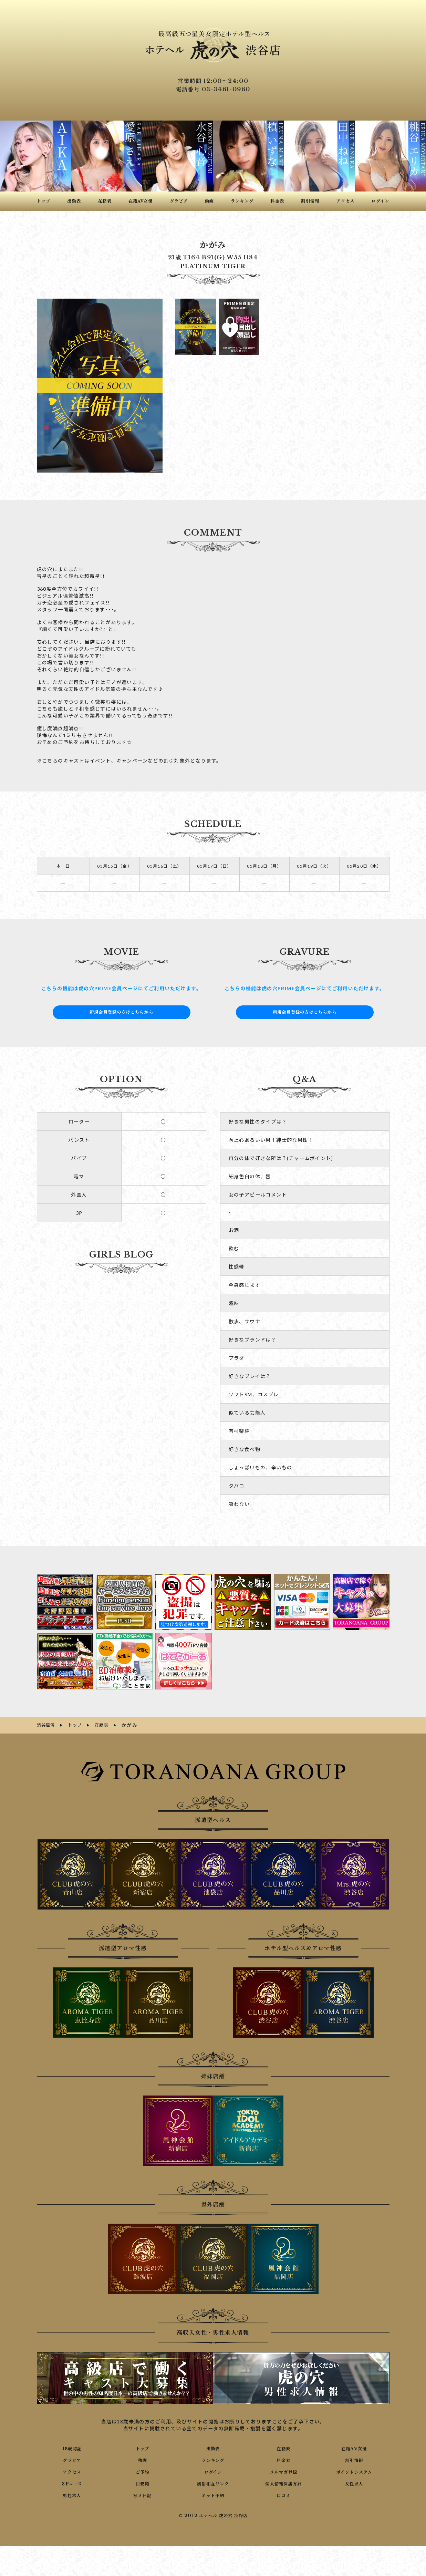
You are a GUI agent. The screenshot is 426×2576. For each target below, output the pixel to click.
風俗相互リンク (213, 2482)
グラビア (72, 2458)
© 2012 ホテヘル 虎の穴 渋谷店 (213, 2515)
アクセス (72, 2470)
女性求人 (354, 2482)
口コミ (283, 2494)
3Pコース (72, 2482)
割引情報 (354, 2458)
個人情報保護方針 (283, 2482)
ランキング (213, 2458)
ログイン (213, 2470)
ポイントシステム (354, 2470)
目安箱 (142, 2482)
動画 (142, 2458)
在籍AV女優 (353, 2447)
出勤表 (213, 2447)
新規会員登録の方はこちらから (121, 1012)
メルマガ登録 (283, 2470)
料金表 (283, 2458)
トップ (142, 2447)
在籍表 (283, 2447)
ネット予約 (213, 2494)
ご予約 (142, 2470)
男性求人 (72, 2494)
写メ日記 (142, 2494)
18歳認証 (72, 2447)
